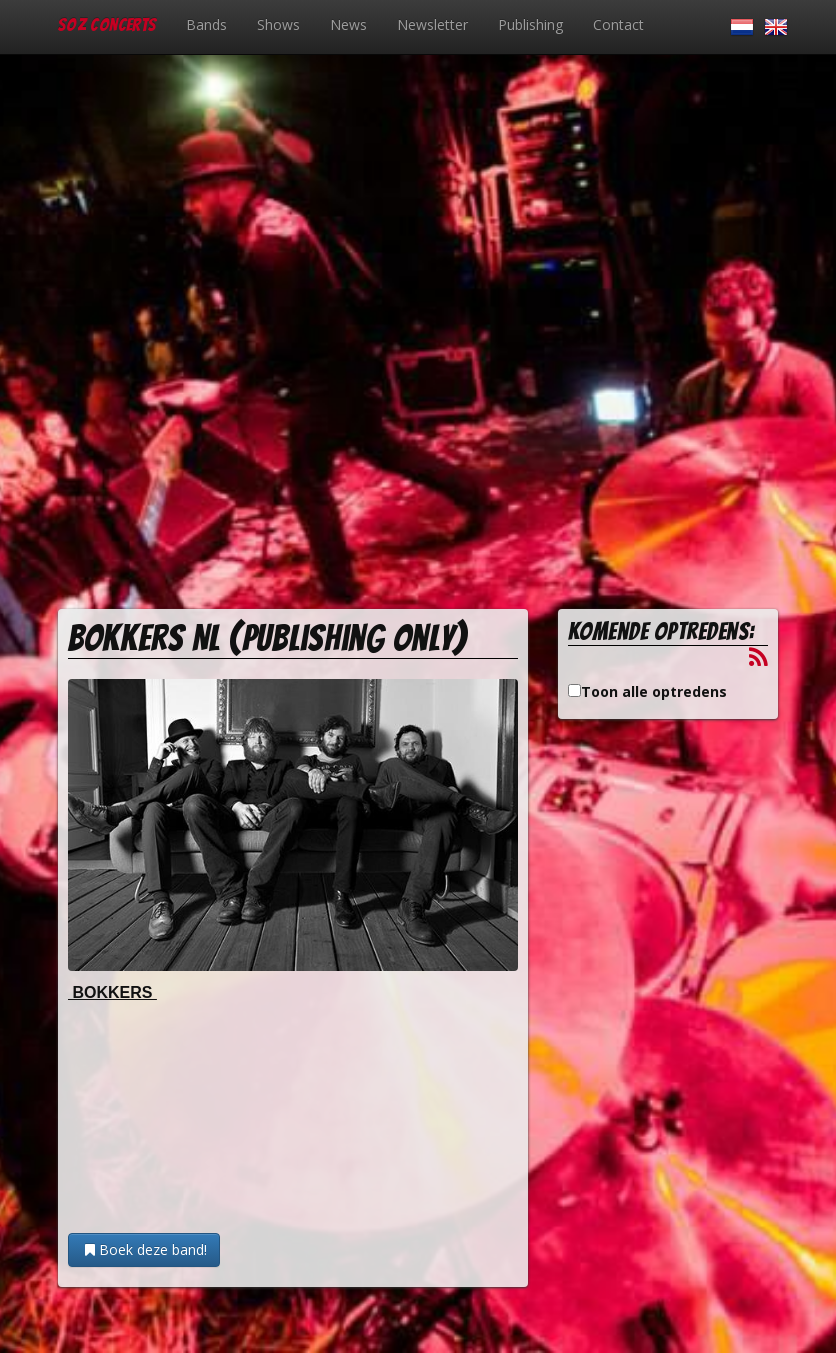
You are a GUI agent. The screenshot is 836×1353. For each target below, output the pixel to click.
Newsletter (432, 24)
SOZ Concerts (107, 24)
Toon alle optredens (654, 691)
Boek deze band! (144, 1249)
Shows (278, 24)
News (348, 24)
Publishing (530, 24)
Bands (206, 24)
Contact (618, 24)
